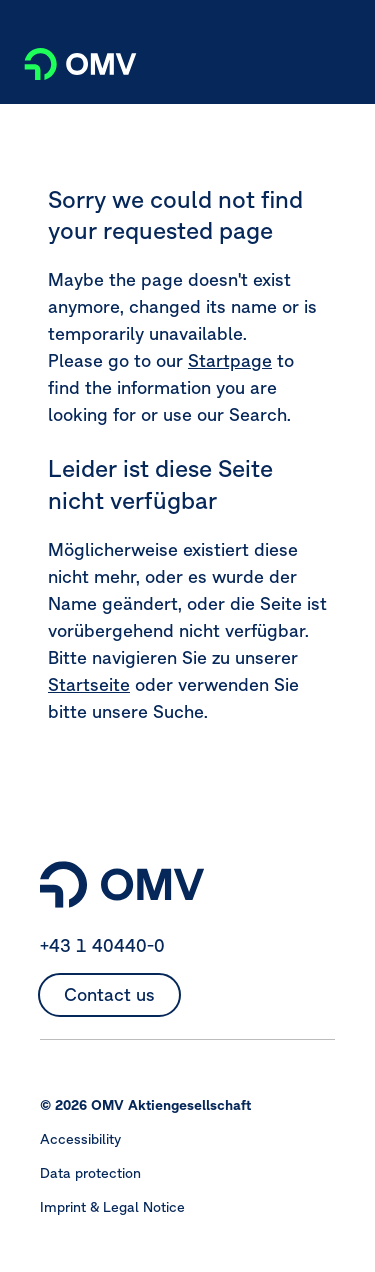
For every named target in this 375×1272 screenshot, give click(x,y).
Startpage (230, 360)
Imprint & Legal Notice (112, 1207)
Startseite (89, 684)
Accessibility (80, 1139)
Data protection (90, 1173)
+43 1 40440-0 (102, 945)
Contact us (109, 994)
